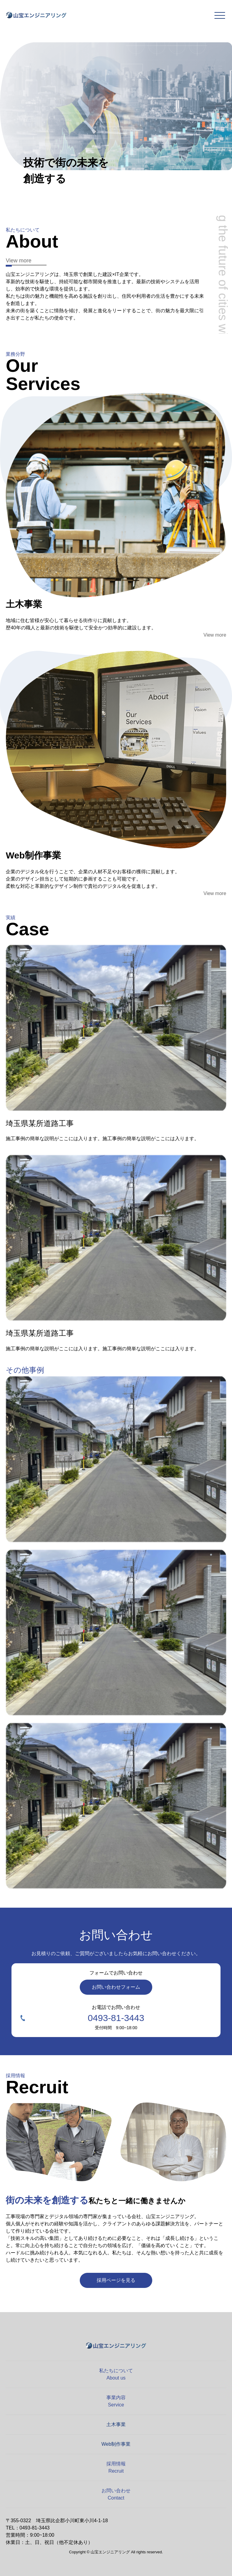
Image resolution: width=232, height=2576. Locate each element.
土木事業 (116, 2424)
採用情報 (116, 2467)
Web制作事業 (116, 2444)
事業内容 (116, 2401)
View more (18, 261)
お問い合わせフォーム (116, 1987)
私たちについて (116, 2374)
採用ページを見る (116, 2280)
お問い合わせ (116, 2494)
